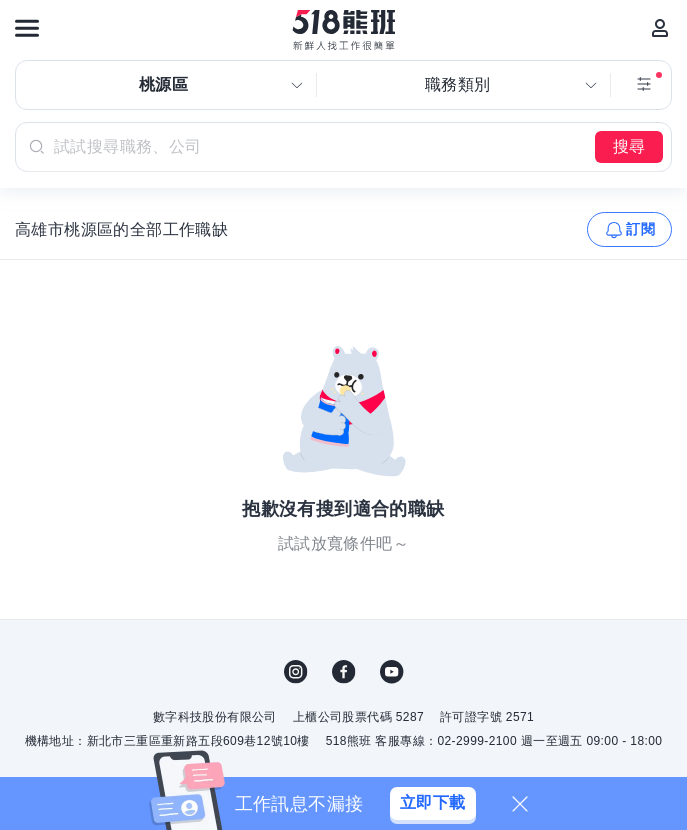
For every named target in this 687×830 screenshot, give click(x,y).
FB (344, 672)
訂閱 (640, 229)
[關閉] (520, 804)
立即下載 (433, 802)
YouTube (392, 672)
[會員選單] (660, 28)
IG (296, 672)
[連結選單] (27, 28)
